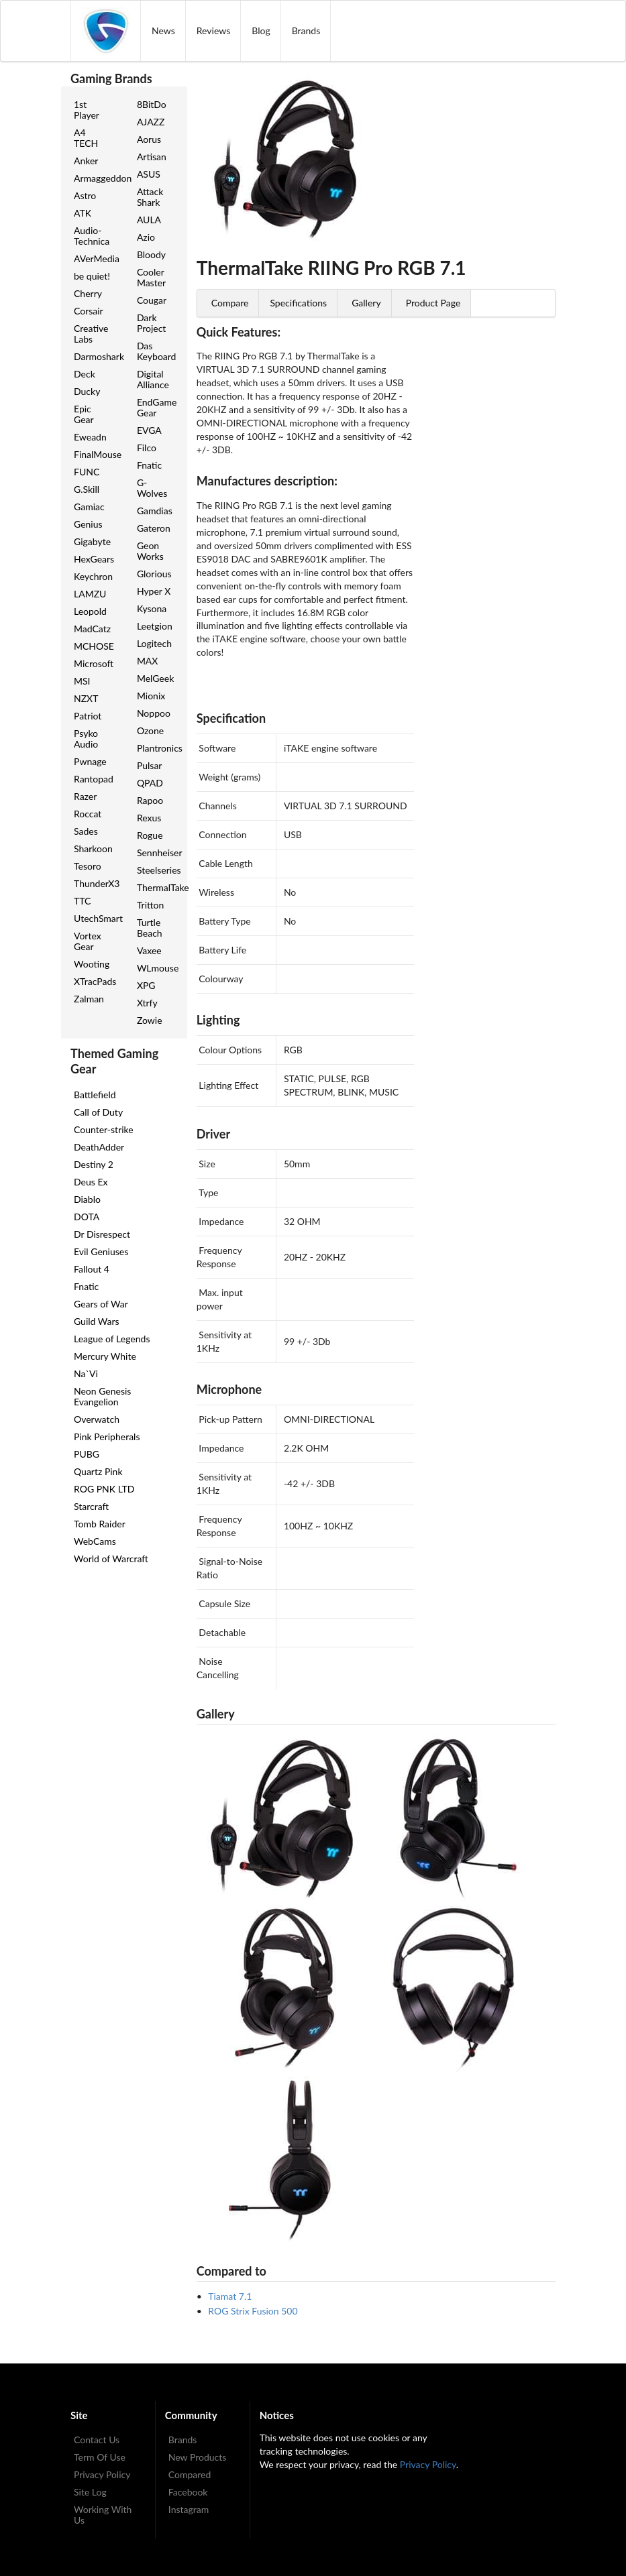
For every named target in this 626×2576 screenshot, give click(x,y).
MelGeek (155, 678)
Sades (86, 831)
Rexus (149, 817)
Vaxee (149, 950)
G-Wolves (152, 488)
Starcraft (91, 1506)
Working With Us (103, 2515)
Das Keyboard (156, 351)
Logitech (154, 643)
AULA (149, 219)
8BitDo (151, 104)
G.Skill (86, 489)
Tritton (150, 905)
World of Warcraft (111, 1558)
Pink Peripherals (107, 1436)
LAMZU (90, 593)
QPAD (150, 782)
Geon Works (150, 551)
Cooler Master (151, 277)
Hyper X (153, 591)
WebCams (95, 1541)
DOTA (86, 1216)
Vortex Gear (87, 941)
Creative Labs (91, 334)
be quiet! (92, 276)
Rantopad (93, 778)
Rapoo (150, 800)
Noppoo (153, 713)
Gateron (153, 528)
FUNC (86, 471)
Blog (261, 30)
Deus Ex (90, 1181)
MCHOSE (94, 646)
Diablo (87, 1199)
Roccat (87, 813)
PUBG (86, 1454)
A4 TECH (86, 138)
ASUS (148, 174)
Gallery (366, 302)
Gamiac (89, 506)
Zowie (149, 1020)
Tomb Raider (99, 1523)
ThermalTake (157, 887)
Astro (85, 195)
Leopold (90, 611)
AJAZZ (151, 121)
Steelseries (157, 870)
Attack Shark (150, 197)
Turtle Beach (149, 928)
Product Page (433, 302)
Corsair (88, 310)
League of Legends (112, 1338)
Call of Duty (98, 1112)
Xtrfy (147, 1002)
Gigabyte (92, 541)
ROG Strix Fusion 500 (252, 2311)
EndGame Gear (156, 407)
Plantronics (157, 748)
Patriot (87, 715)
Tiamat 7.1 (230, 2296)
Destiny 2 (93, 1164)
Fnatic (149, 465)
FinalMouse (94, 454)
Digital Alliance (153, 379)
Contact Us (96, 2439)
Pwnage (90, 761)
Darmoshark (94, 356)
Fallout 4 (91, 1269)
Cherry (88, 293)
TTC (82, 900)
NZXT (86, 698)
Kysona (151, 608)
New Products (197, 2457)
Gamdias (154, 510)
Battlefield (95, 1094)
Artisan (151, 156)
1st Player (86, 110)
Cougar (151, 300)
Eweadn (90, 437)
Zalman (89, 998)
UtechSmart (94, 918)
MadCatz (92, 628)
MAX (147, 660)
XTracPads (94, 981)
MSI (82, 681)
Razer (85, 796)
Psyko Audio (86, 738)
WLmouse (157, 968)
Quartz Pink (98, 1471)
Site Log (90, 2492)
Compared (189, 2474)
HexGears (94, 559)
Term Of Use (99, 2457)
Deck (84, 373)
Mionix (151, 695)
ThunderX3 (94, 883)
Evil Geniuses (101, 1251)
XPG (146, 985)
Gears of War (101, 1303)
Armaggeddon (94, 178)
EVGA (149, 430)
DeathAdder (99, 1147)
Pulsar (149, 765)
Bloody (151, 254)
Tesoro (87, 866)
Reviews (213, 30)
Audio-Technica (91, 236)
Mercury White (105, 1356)
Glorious (154, 573)
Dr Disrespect (102, 1234)
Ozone (150, 730)
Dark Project (151, 323)
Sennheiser (157, 852)
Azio (146, 237)
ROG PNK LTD (104, 1489)
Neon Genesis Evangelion (102, 1396)
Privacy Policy (102, 2474)
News (163, 30)
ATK (82, 213)
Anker (86, 160)
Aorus (149, 139)
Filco (146, 447)
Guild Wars (96, 1321)
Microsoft (93, 663)
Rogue (150, 835)
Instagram (188, 2509)
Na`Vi (86, 1373)
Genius (88, 524)
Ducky (87, 391)
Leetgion (154, 626)
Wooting (91, 964)
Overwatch (96, 1419)
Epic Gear (84, 414)
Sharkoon (93, 848)
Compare (230, 302)
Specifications (298, 302)
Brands (306, 30)
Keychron (93, 576)
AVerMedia (94, 258)
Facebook (188, 2492)
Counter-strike (104, 1129)
